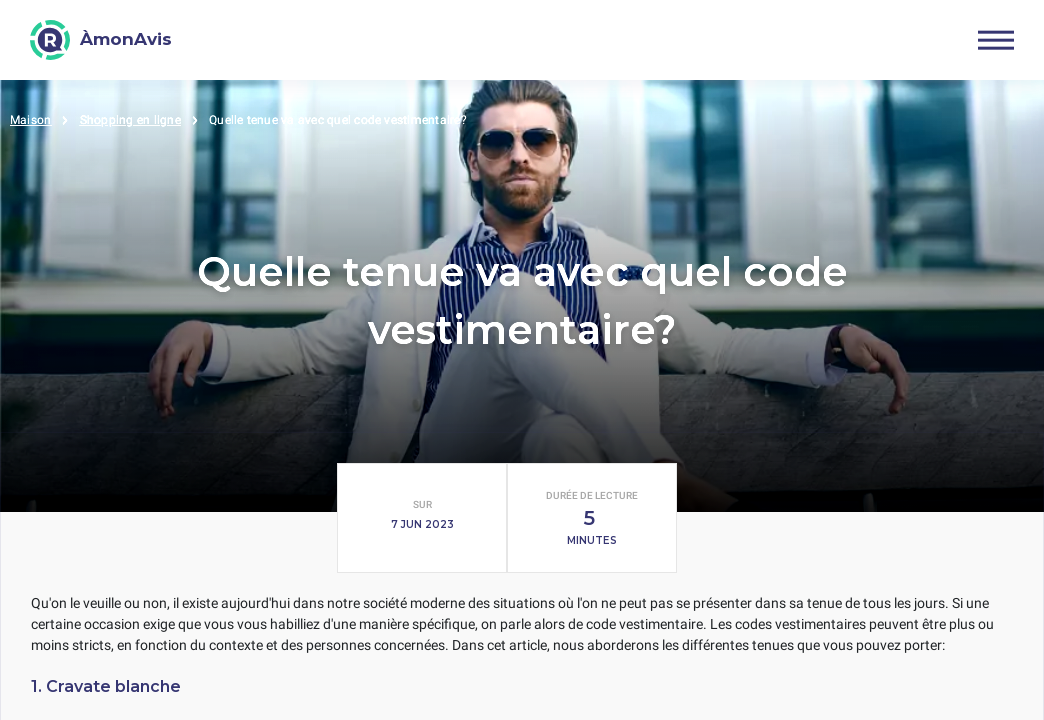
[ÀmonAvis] (101, 40)
